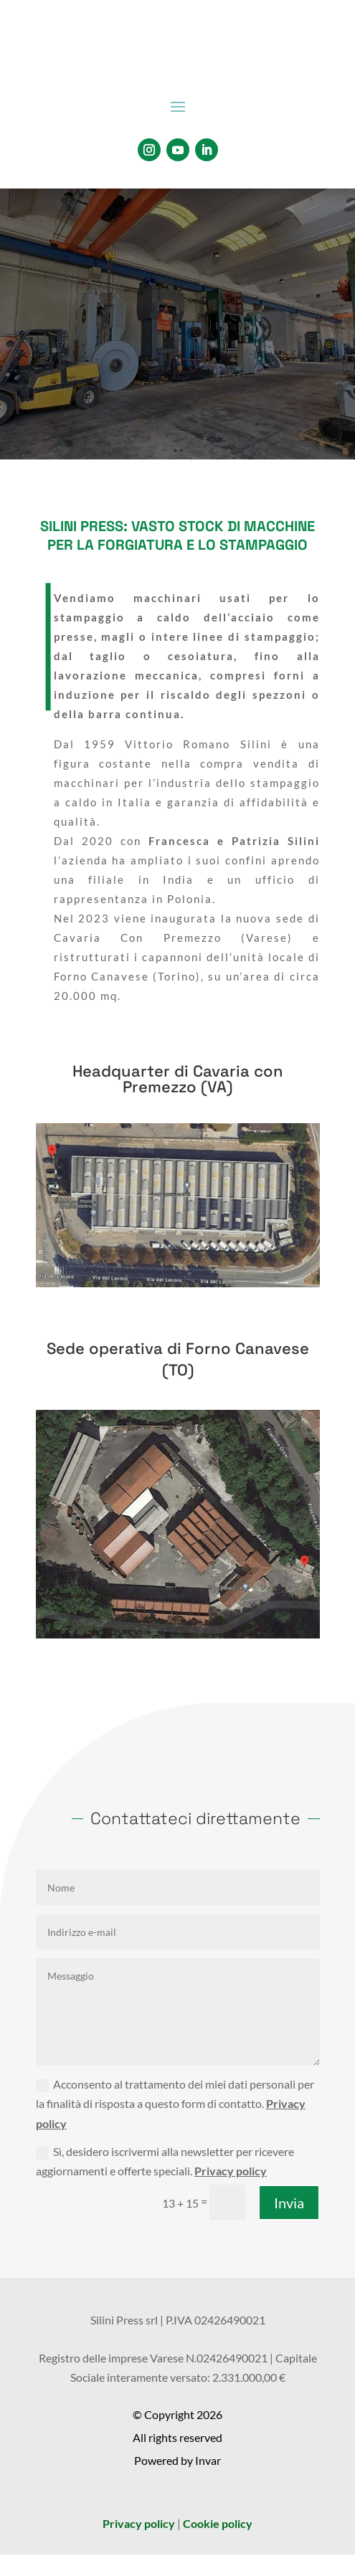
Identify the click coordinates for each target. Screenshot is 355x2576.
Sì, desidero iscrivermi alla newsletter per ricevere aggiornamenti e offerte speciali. (165, 2161)
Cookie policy (217, 2523)
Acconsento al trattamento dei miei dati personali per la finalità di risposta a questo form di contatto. (175, 2103)
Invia (289, 2202)
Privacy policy (230, 2170)
